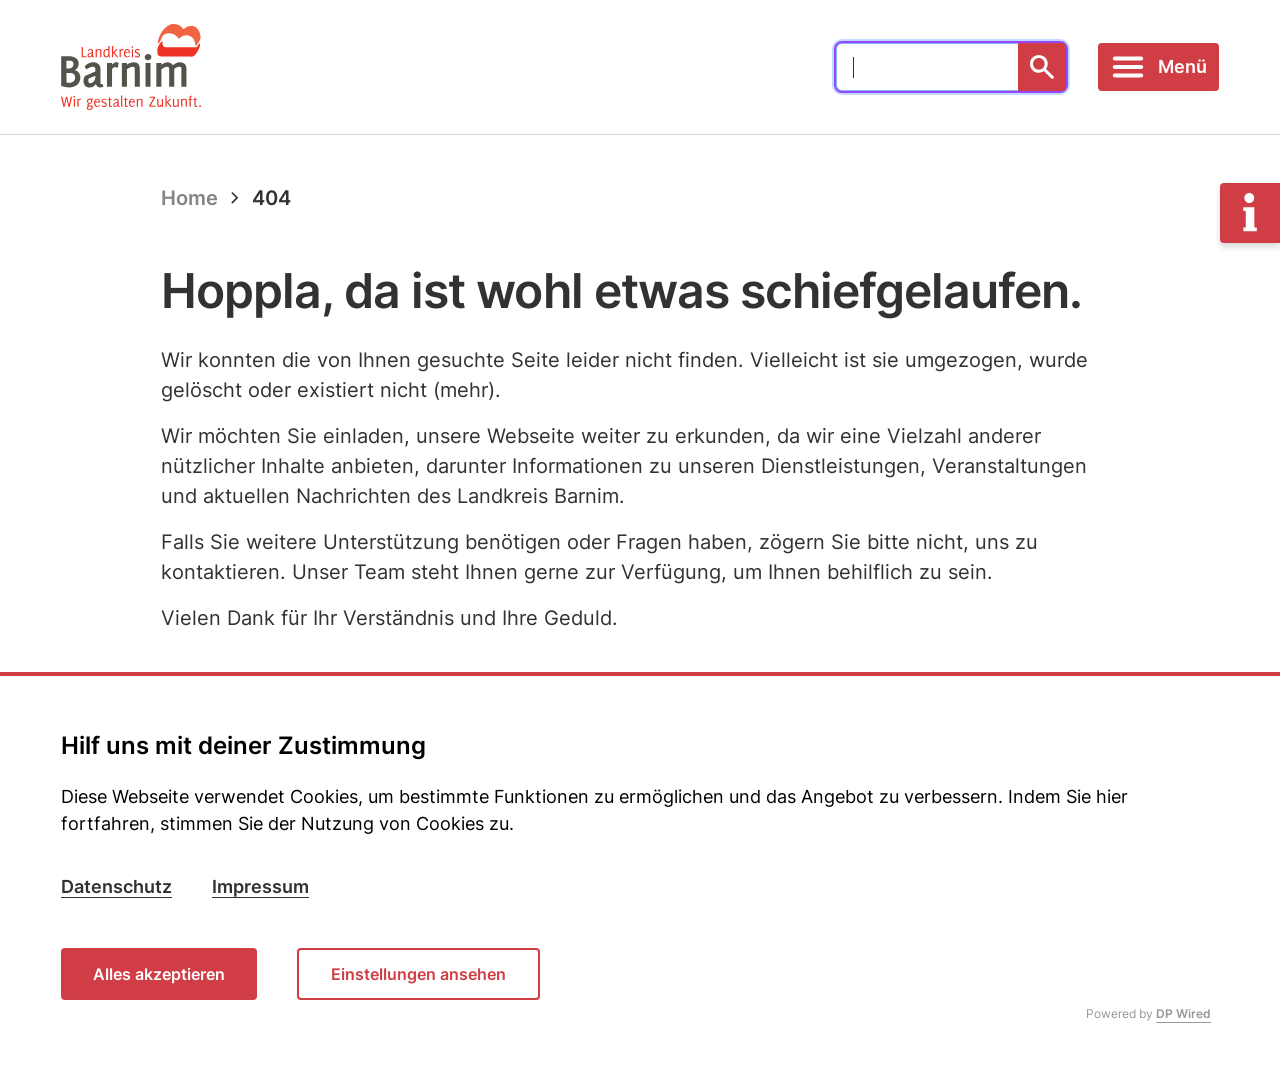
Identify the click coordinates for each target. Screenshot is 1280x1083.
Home (189, 198)
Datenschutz (116, 886)
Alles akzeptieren (159, 974)
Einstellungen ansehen (418, 974)
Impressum (260, 886)
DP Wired (1183, 1013)
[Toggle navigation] (1158, 67)
